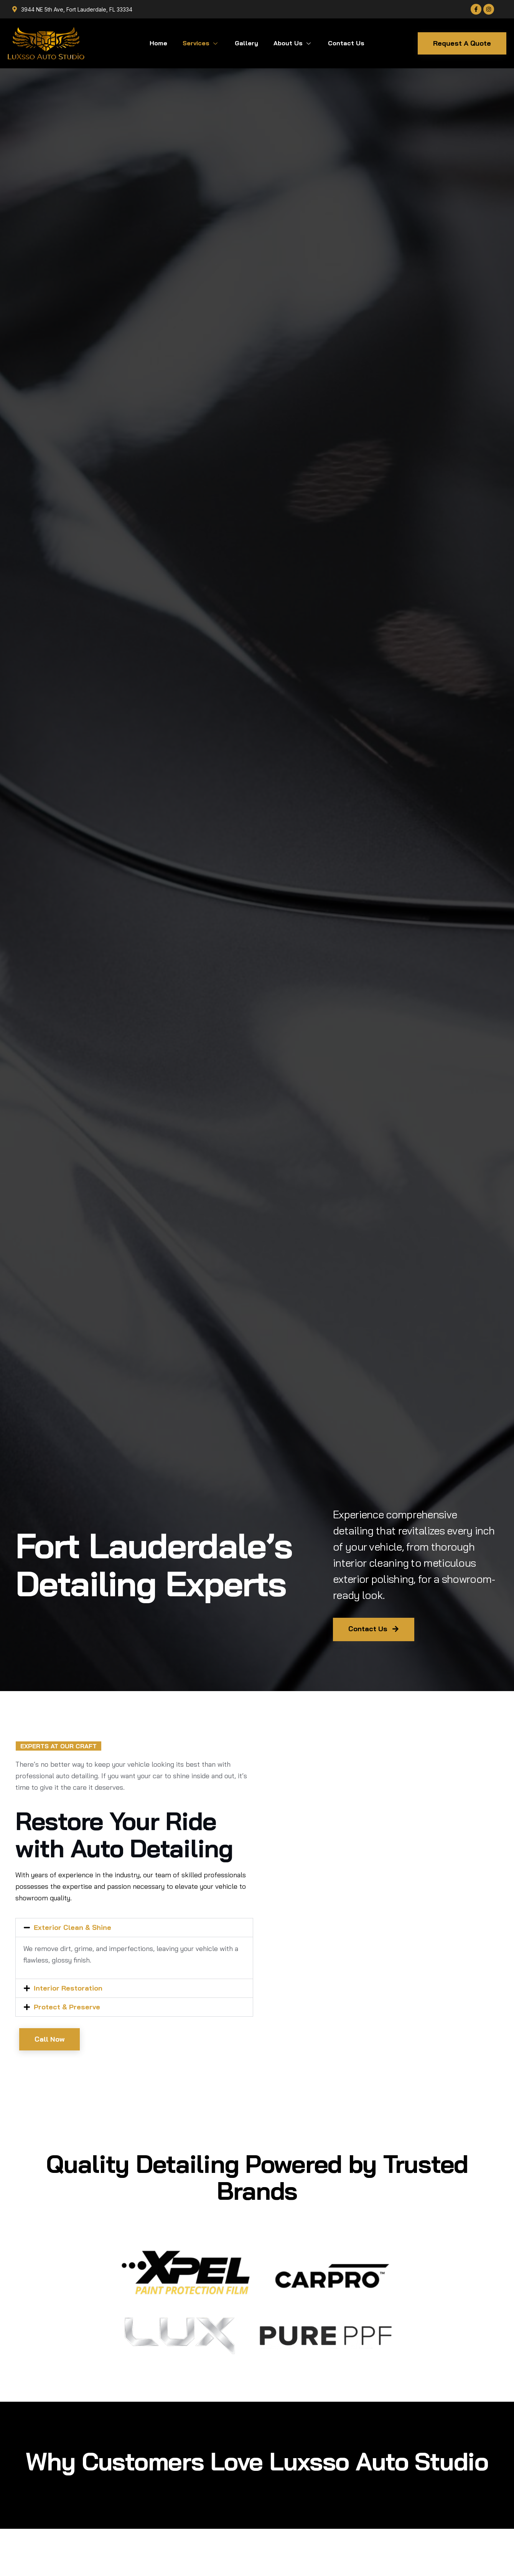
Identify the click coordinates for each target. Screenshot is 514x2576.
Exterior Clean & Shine (72, 1927)
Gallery (246, 43)
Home (158, 43)
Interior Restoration (68, 1988)
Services (201, 43)
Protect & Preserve (67, 2006)
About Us (293, 43)
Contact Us (346, 43)
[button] (134, 1927)
